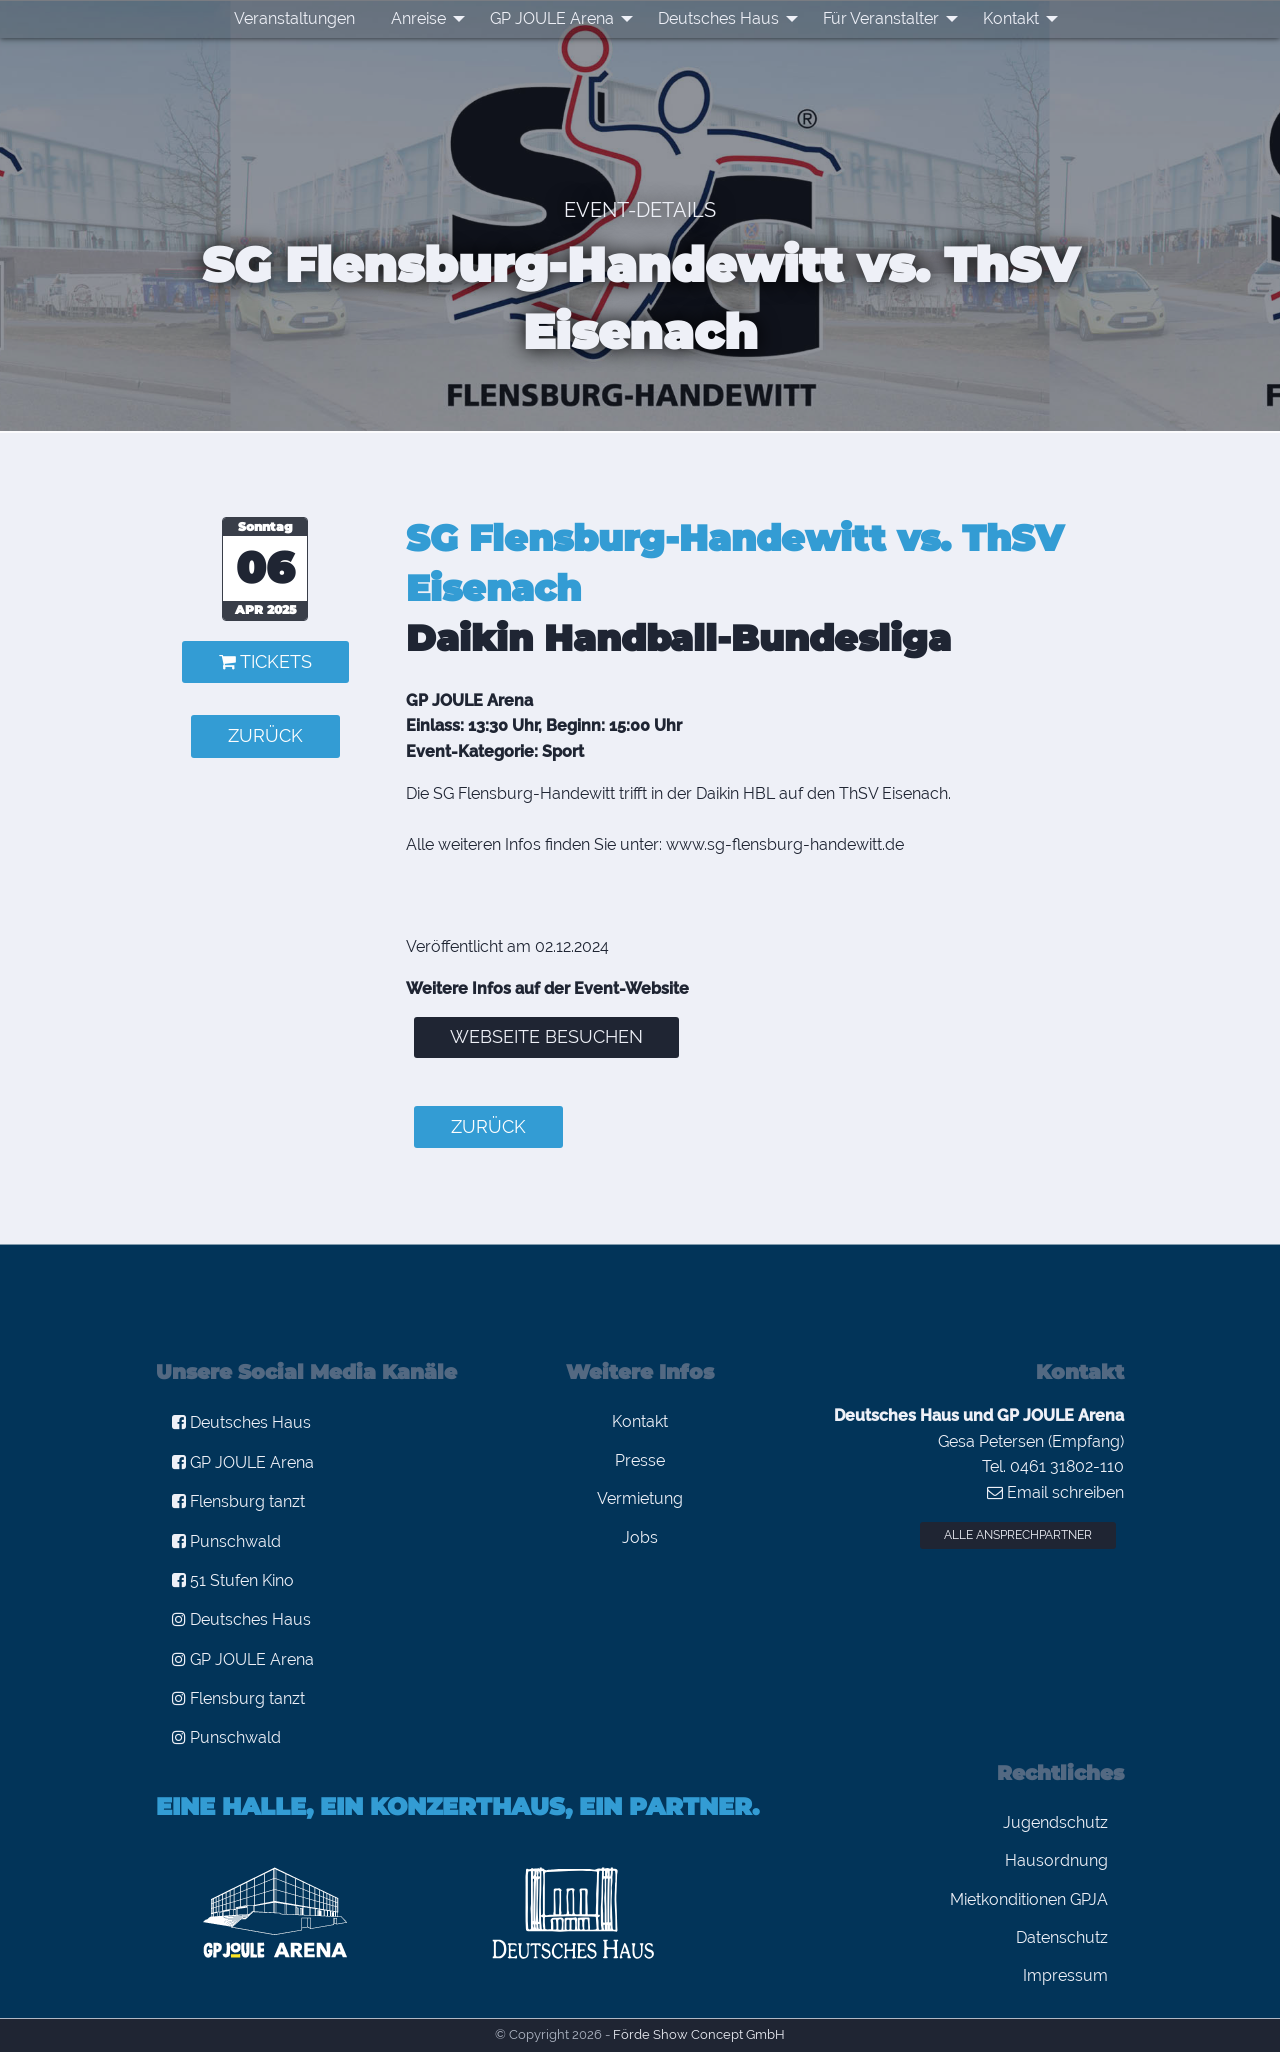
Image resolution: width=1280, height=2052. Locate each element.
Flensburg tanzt (238, 1501)
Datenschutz (1062, 1937)
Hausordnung (1056, 1860)
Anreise (418, 18)
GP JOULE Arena (552, 18)
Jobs (640, 1537)
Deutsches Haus (718, 18)
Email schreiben (1055, 1492)
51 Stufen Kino (233, 1580)
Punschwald (226, 1541)
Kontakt (1011, 18)
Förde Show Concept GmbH (699, 2034)
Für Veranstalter (881, 18)
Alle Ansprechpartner (1018, 1535)
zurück (265, 735)
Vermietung (640, 1498)
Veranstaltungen (294, 18)
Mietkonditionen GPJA (1029, 1899)
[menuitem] (294, 19)
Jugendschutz (1055, 1822)
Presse (640, 1460)
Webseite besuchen (546, 1036)
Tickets (265, 661)
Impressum (1065, 1975)
